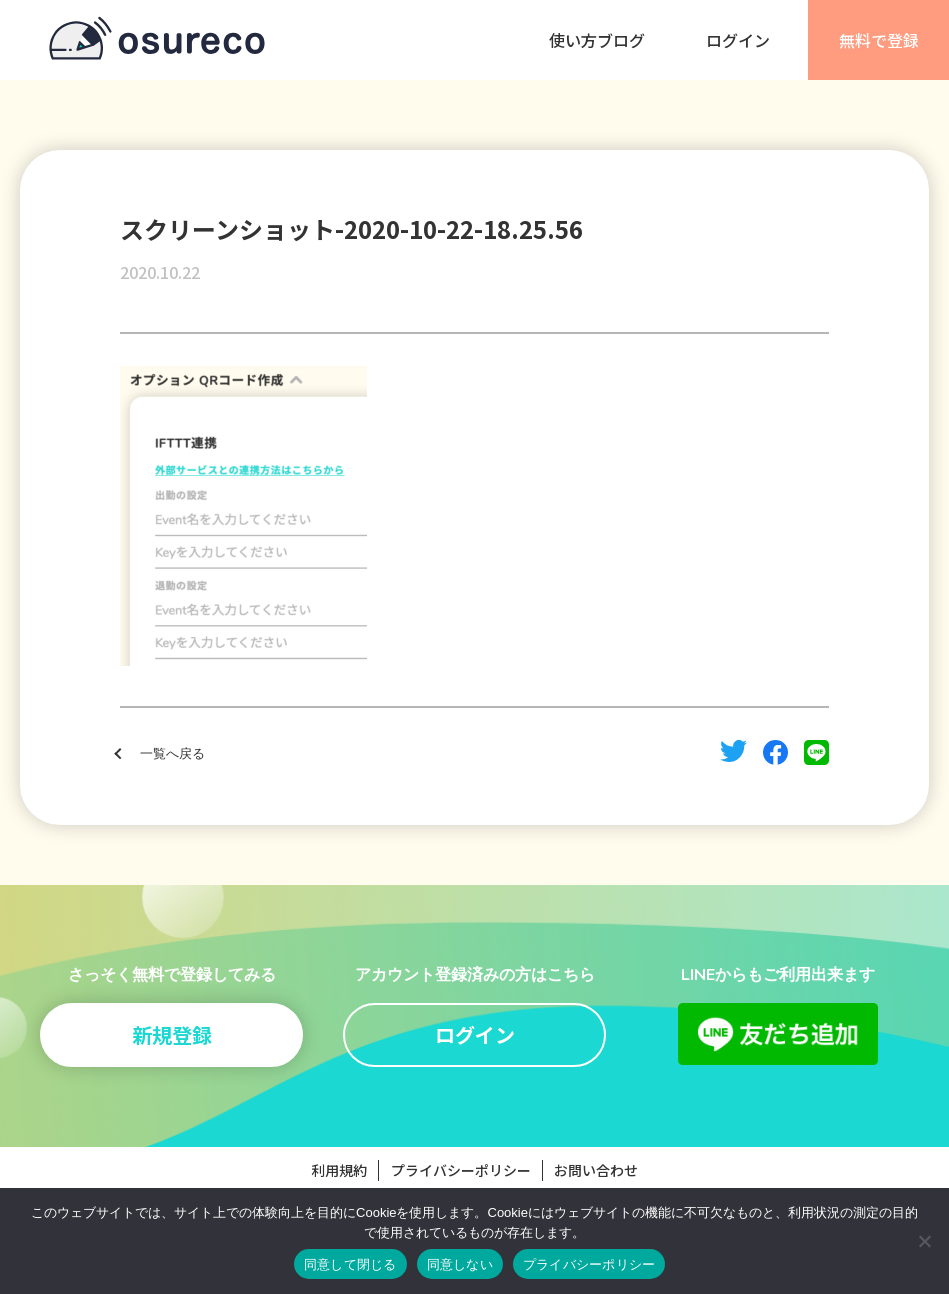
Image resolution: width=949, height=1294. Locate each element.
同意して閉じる (350, 1264)
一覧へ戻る (172, 754)
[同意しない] (924, 1241)
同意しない (460, 1264)
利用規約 (339, 1170)
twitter (733, 751)
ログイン (738, 40)
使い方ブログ (597, 40)
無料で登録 (879, 40)
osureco (157, 40)
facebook (775, 752)
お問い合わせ (596, 1170)
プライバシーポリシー (461, 1170)
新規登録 (172, 1034)
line (816, 752)
